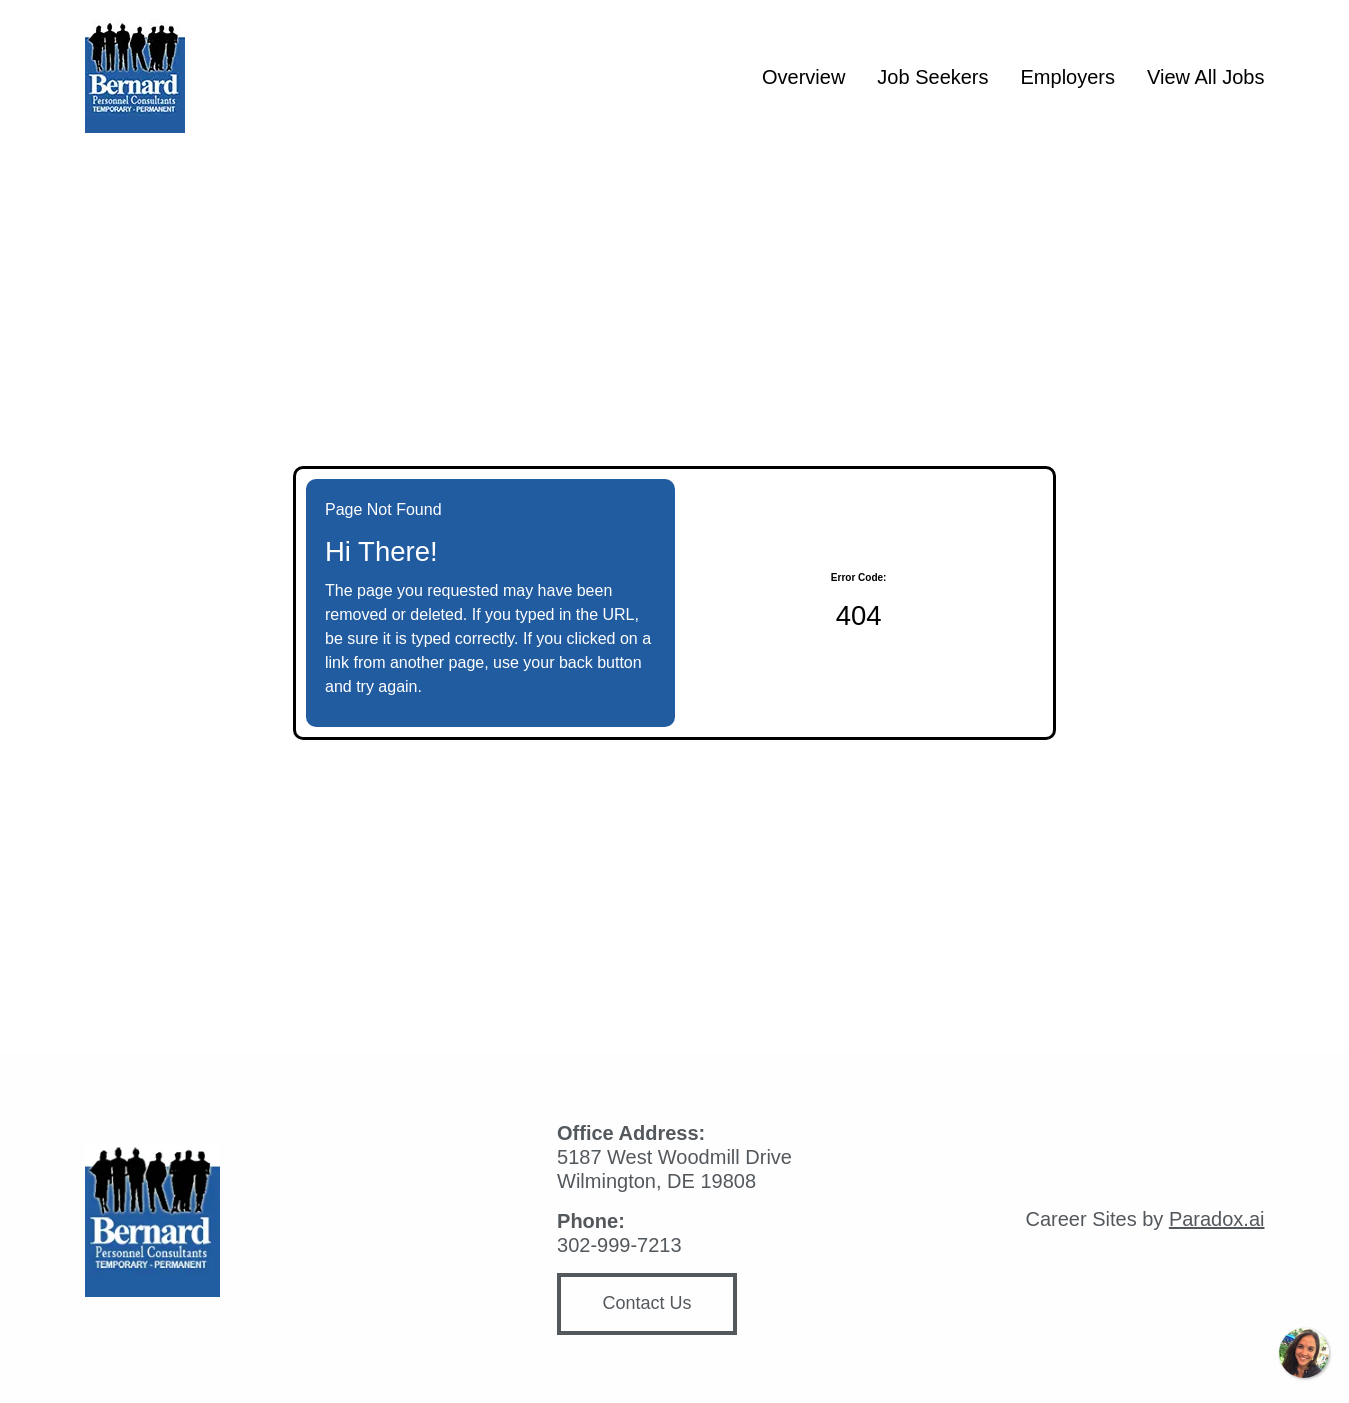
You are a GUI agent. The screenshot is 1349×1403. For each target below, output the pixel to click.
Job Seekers (932, 77)
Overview (803, 77)
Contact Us (647, 1303)
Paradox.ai (1217, 1219)
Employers (1068, 77)
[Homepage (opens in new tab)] (135, 76)
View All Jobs (1205, 77)
